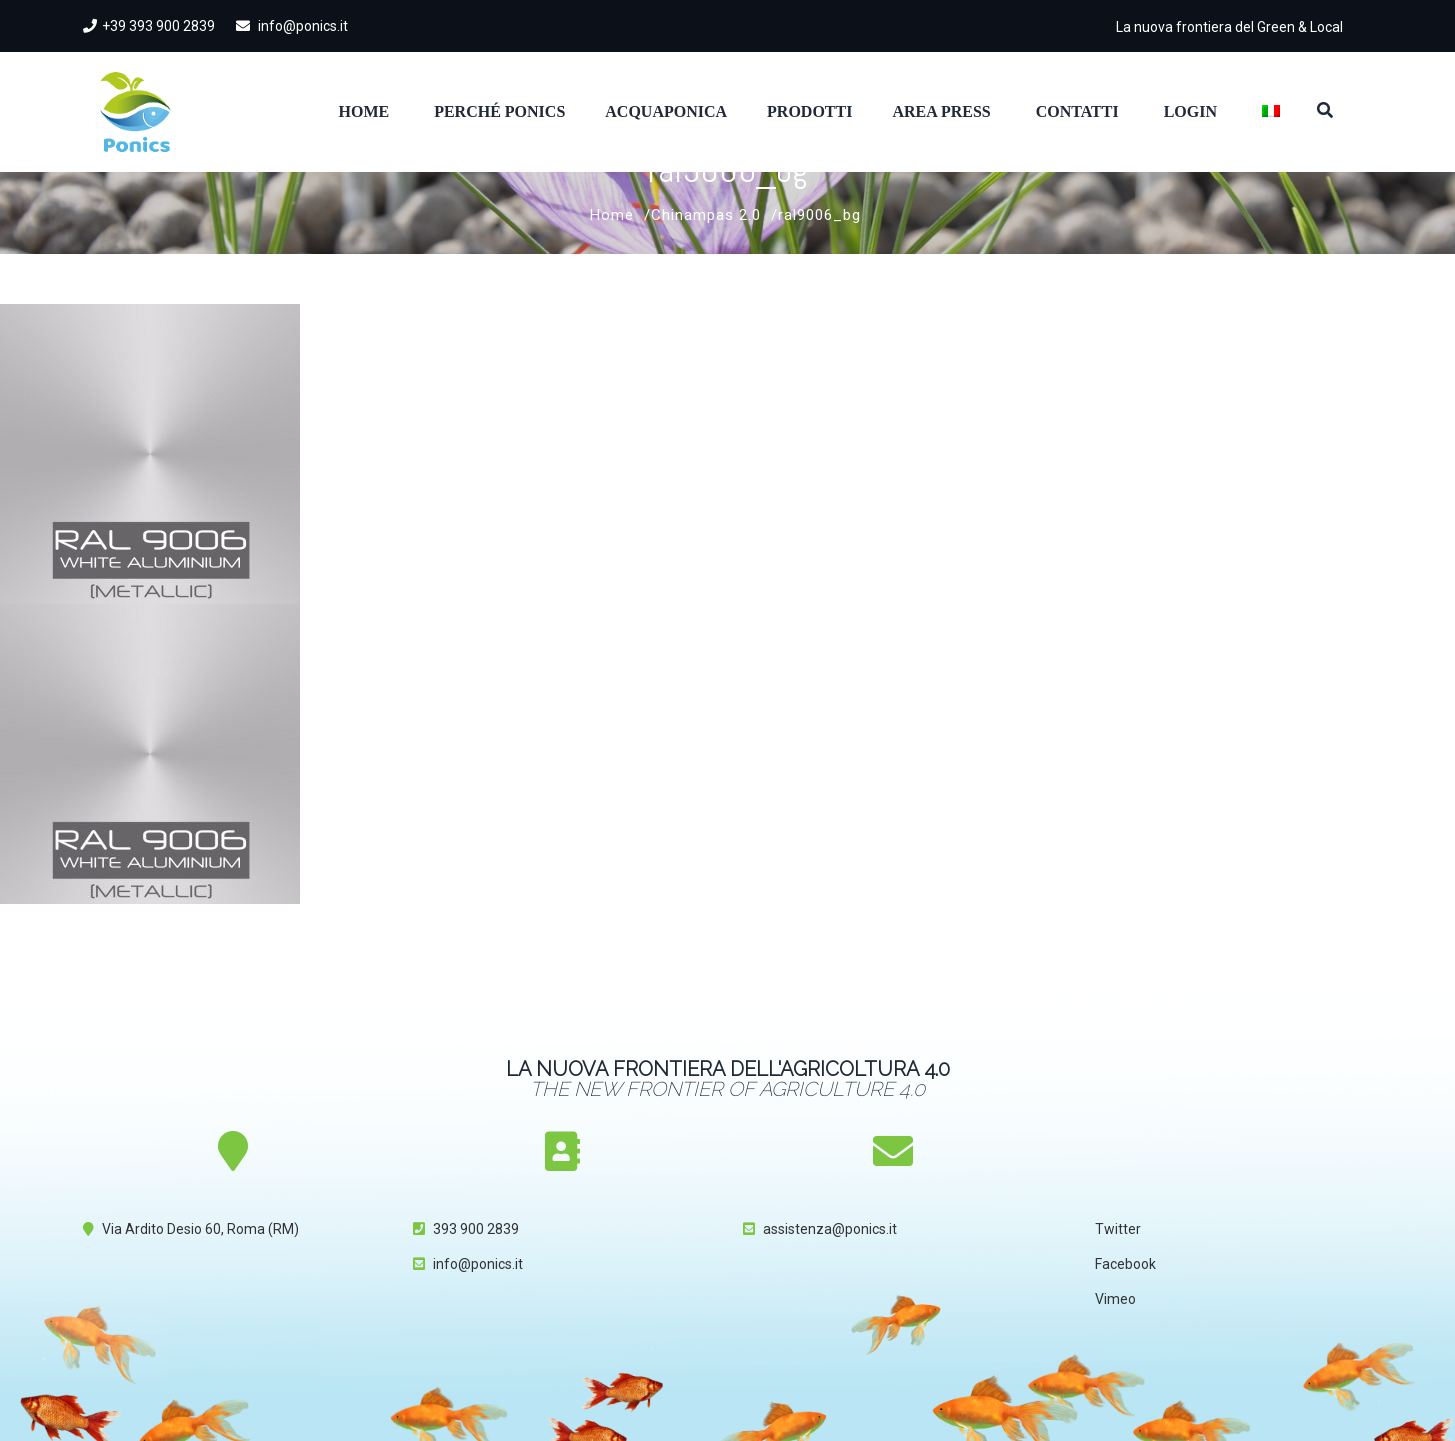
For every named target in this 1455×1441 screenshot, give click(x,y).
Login (1190, 111)
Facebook (1125, 1264)
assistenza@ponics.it (830, 1229)
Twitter (1118, 1229)
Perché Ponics (499, 111)
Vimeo (1115, 1299)
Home (364, 111)
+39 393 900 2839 (149, 26)
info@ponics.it (292, 26)
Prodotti (809, 111)
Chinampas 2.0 (706, 215)
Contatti (1077, 111)
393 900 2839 (476, 1229)
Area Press (941, 111)
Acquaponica (666, 111)
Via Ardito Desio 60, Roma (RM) (200, 1229)
